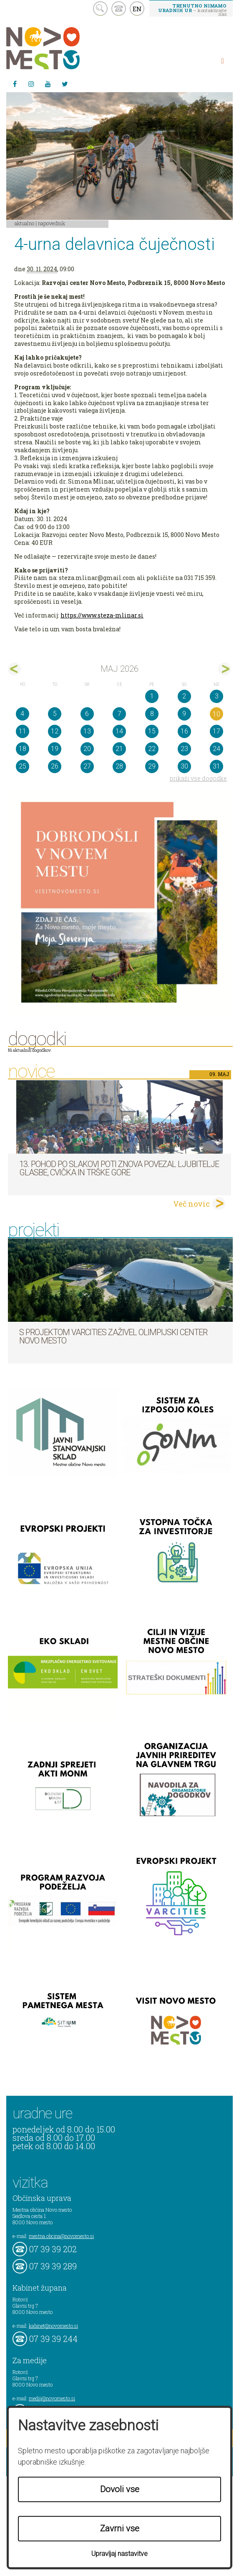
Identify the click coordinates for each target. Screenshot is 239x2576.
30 (184, 766)
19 (54, 749)
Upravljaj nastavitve (119, 2554)
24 (216, 749)
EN (137, 9)
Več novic (191, 1204)
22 (152, 749)
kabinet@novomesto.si (53, 2325)
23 (184, 749)
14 (119, 731)
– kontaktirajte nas (192, 10)
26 (54, 766)
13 (87, 731)
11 (22, 731)
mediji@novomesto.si (52, 2398)
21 (119, 749)
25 (22, 766)
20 (87, 749)
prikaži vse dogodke (198, 778)
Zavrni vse (119, 2528)
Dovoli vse (119, 2489)
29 (152, 766)
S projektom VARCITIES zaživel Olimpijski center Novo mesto (113, 1336)
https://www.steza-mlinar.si (101, 615)
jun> (224, 669)
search (100, 8)
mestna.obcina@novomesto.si (61, 2236)
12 (54, 731)
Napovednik (51, 223)
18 (22, 749)
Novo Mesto (62, 48)
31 (216, 766)
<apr (14, 669)
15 (152, 731)
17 (216, 731)
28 (119, 766)
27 (87, 766)
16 (184, 731)
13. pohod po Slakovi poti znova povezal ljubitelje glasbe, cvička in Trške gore (119, 1168)
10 (216, 714)
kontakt (118, 8)
